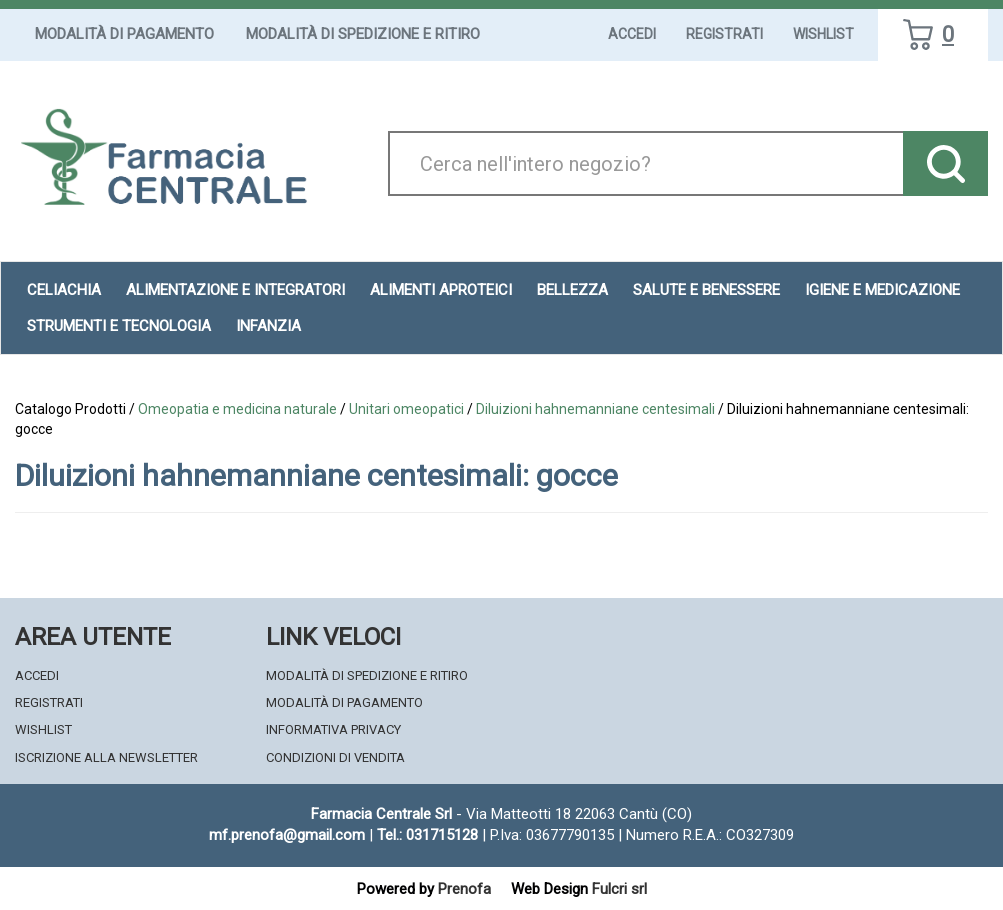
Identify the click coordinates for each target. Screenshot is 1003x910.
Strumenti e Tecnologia (119, 326)
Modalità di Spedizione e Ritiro (363, 34)
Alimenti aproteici (441, 290)
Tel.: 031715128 (427, 835)
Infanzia (268, 326)
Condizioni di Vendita (335, 757)
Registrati (724, 34)
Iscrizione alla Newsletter (106, 757)
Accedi (632, 34)
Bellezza (572, 290)
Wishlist (823, 34)
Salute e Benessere (706, 290)
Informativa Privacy (333, 729)
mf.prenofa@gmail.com (287, 835)
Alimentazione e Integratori (235, 290)
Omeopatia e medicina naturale (237, 409)
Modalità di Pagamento (124, 34)
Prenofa (464, 889)
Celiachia (64, 290)
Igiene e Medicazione (882, 290)
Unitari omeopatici (406, 409)
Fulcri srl (619, 889)
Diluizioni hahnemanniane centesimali (595, 409)
